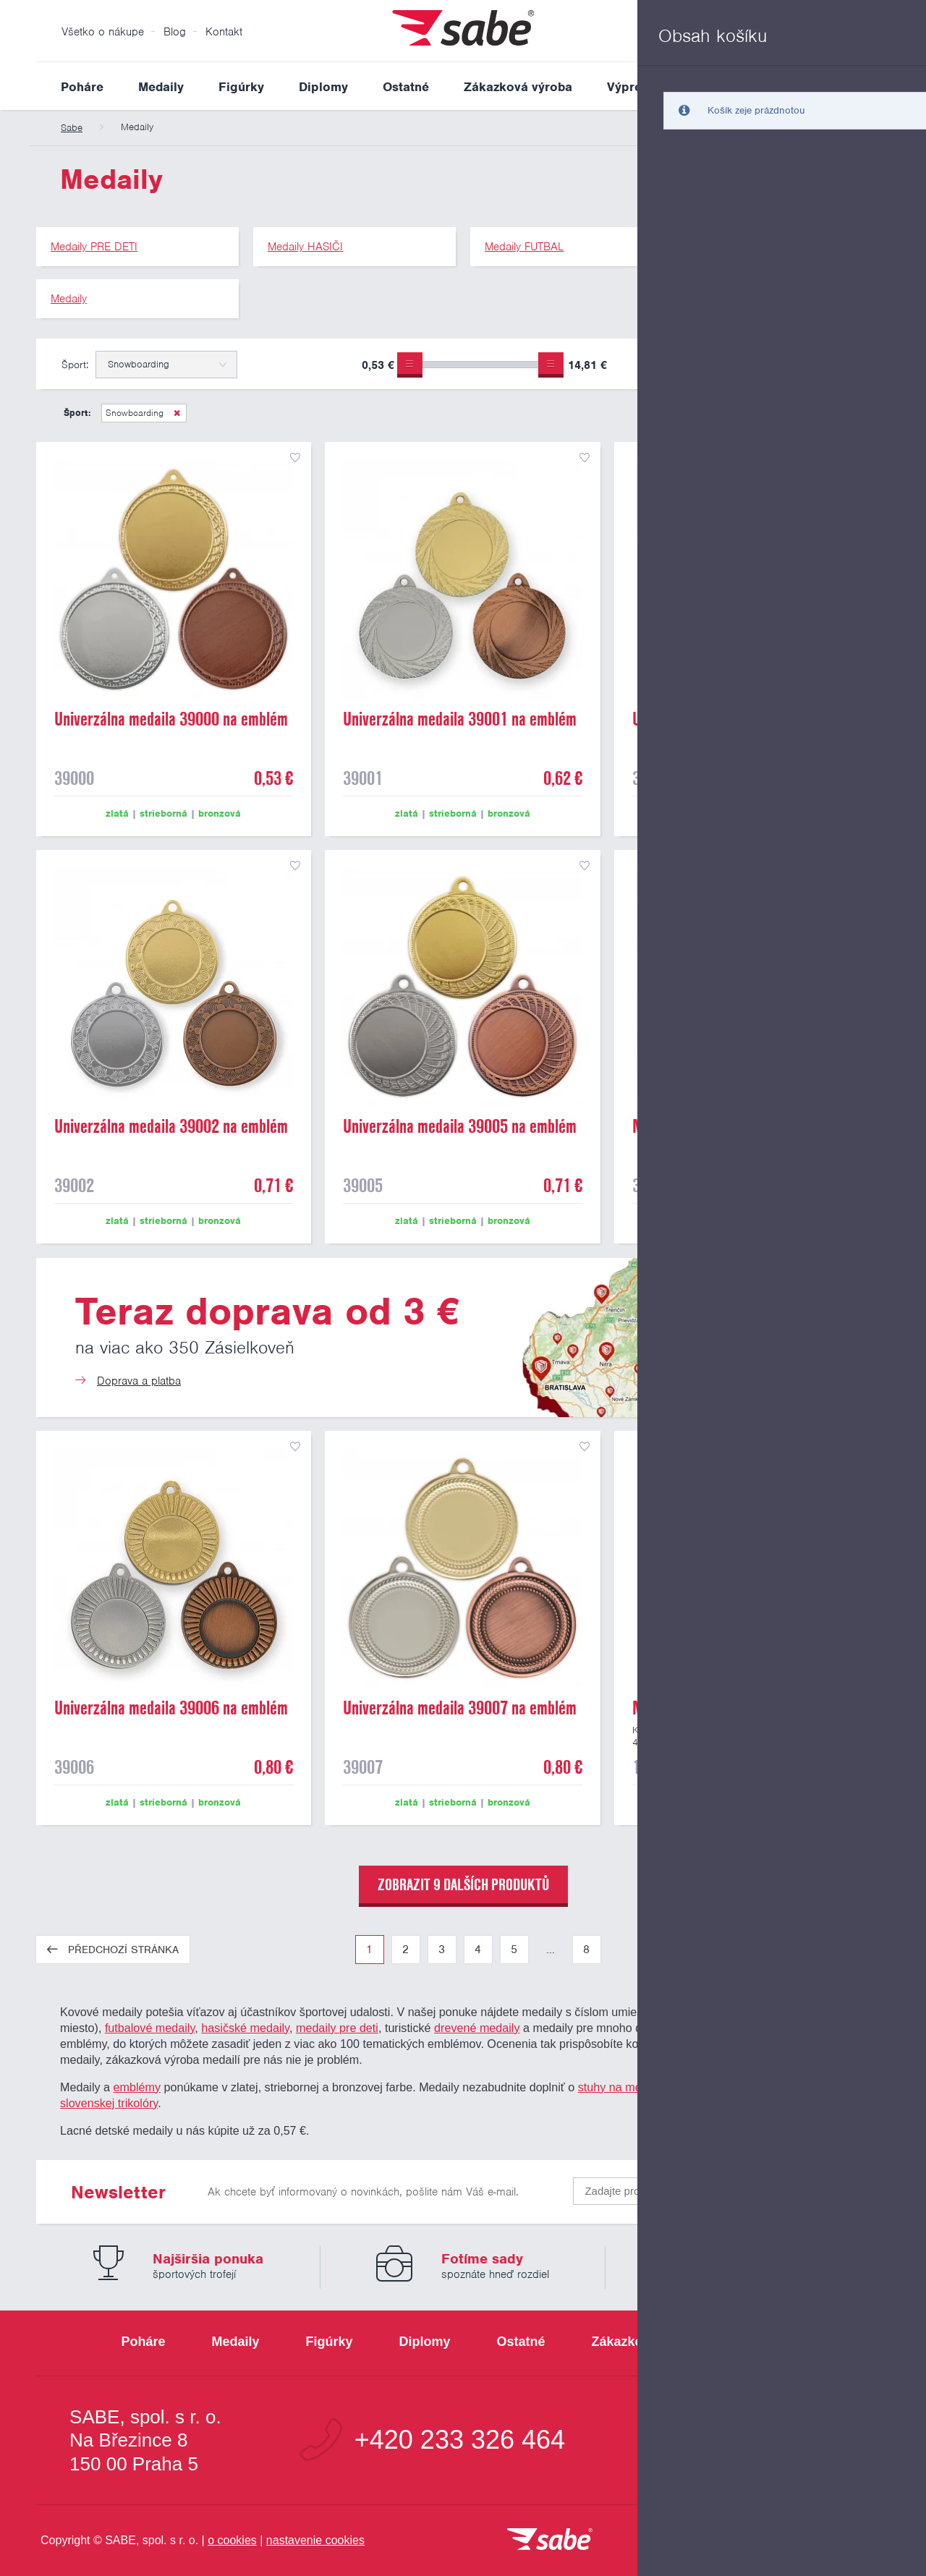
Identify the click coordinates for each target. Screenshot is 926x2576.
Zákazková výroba (518, 87)
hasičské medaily (245, 2027)
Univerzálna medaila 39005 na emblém (460, 1126)
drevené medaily (476, 2027)
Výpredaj (633, 87)
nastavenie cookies (315, 2540)
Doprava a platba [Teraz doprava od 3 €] (139, 1381)
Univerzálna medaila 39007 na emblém (460, 1708)
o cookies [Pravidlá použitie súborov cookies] (232, 2540)
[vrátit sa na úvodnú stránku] (549, 2540)
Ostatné (406, 87)
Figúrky (241, 87)
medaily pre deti (337, 2027)
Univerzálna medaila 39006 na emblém (171, 1708)
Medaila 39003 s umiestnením (722, 1126)
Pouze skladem (690, 367)
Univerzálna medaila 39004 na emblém (749, 719)
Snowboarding (136, 413)
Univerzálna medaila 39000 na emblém (171, 719)
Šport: (74, 364)
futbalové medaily (150, 2027)
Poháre (82, 87)
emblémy (137, 2086)
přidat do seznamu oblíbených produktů (295, 458)
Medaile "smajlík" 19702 (707, 1708)
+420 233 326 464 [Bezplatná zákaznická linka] (459, 2440)
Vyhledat (878, 86)
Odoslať (804, 2188)
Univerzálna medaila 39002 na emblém (171, 1126)
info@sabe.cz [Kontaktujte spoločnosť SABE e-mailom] (777, 2440)
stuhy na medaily (622, 2086)
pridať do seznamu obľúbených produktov (873, 1447)
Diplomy (323, 87)
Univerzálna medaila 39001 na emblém (460, 719)
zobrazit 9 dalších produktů (463, 1884)
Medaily (161, 87)
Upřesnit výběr (823, 363)
